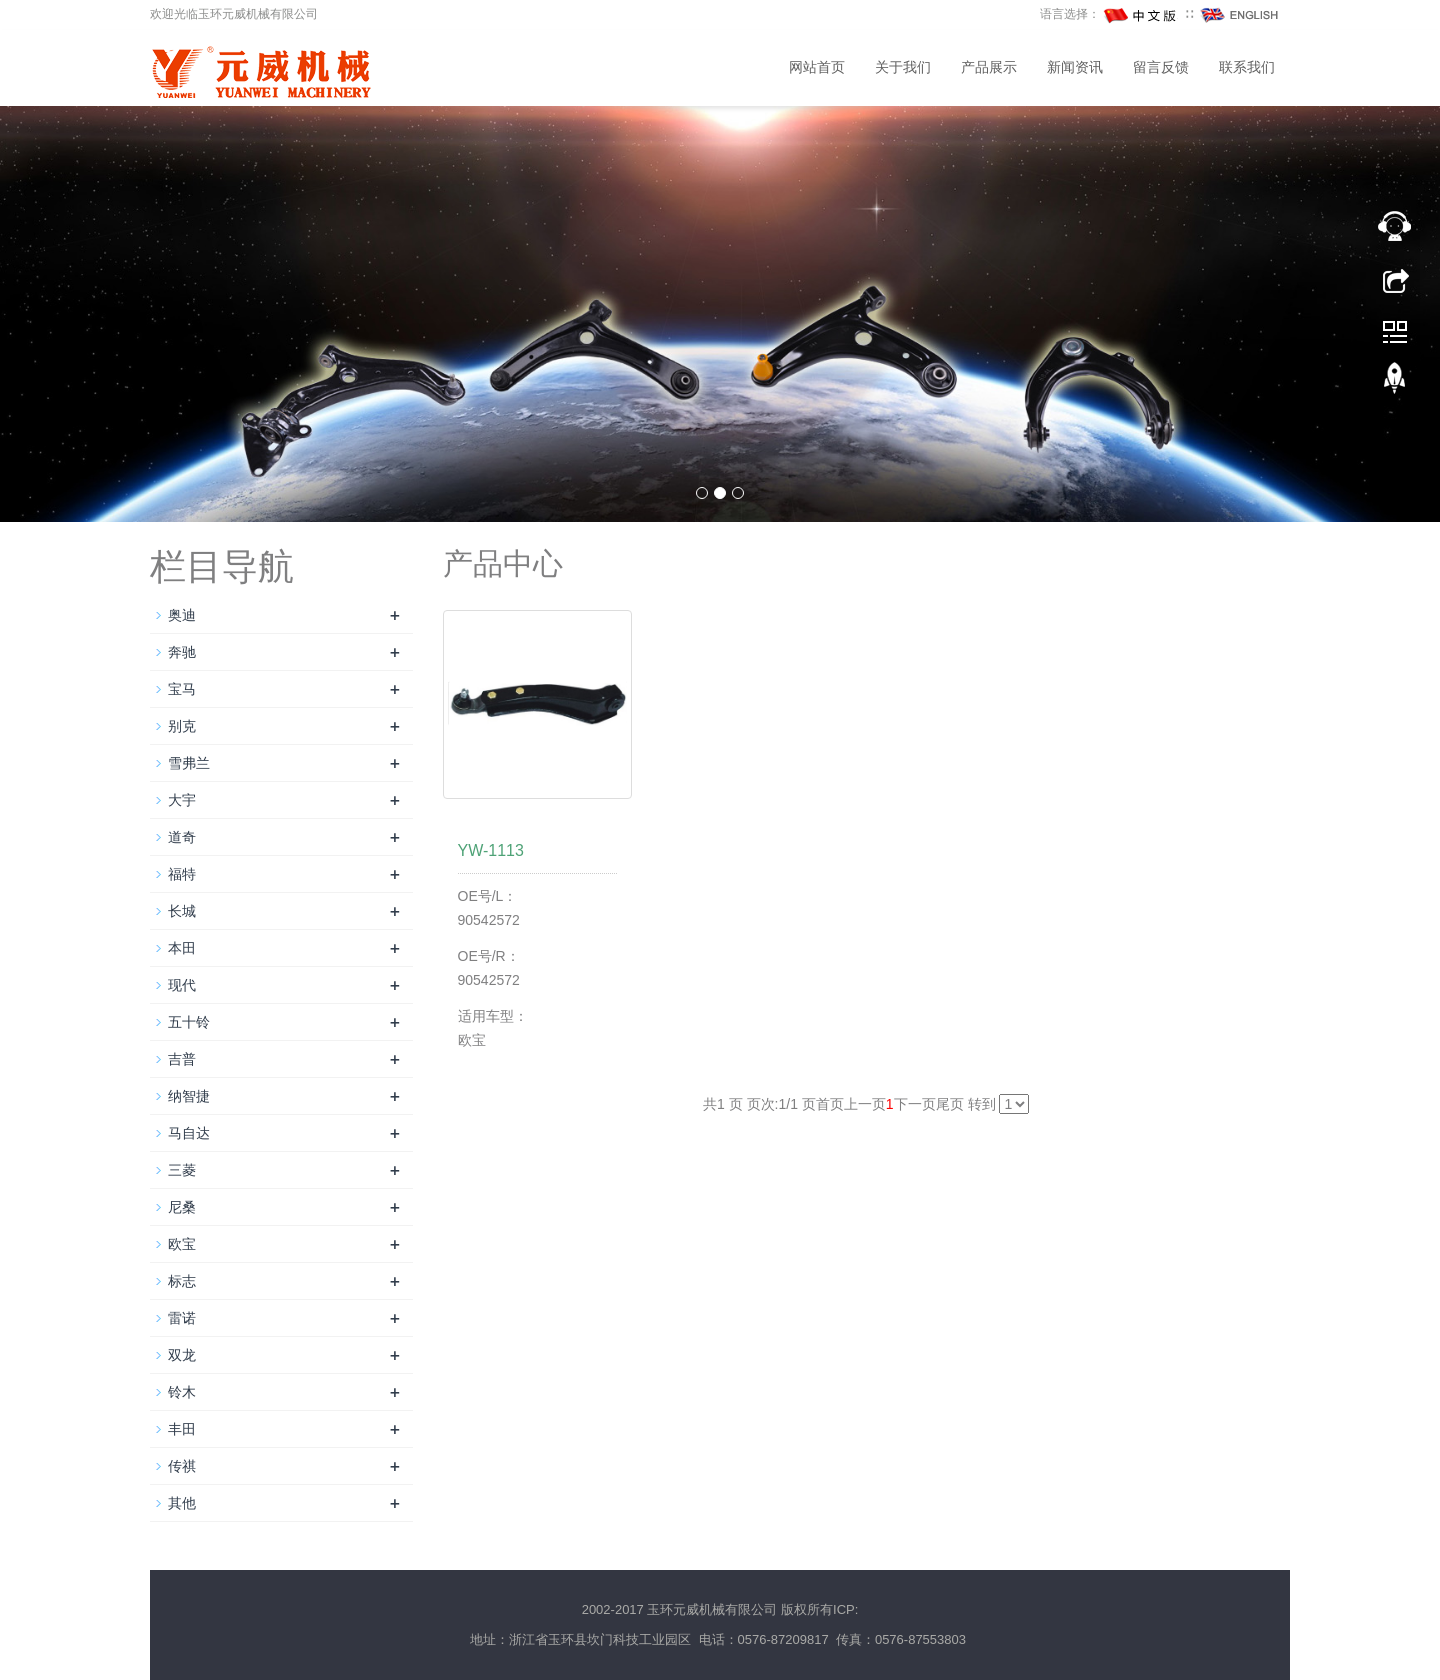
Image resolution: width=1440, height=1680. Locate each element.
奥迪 (182, 615)
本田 (182, 948)
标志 (182, 1281)
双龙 (182, 1355)
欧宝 (182, 1244)
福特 (182, 874)
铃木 (182, 1392)
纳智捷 (189, 1096)
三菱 (182, 1170)
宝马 (182, 689)
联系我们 (1247, 67)
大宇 (182, 800)
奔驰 (182, 652)
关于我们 (903, 67)
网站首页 (817, 67)
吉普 (182, 1059)
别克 (182, 726)
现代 (182, 985)
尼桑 (182, 1207)
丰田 (182, 1429)
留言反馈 (1161, 67)
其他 (182, 1503)
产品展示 (989, 67)
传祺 (182, 1466)
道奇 (182, 837)
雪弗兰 (189, 763)
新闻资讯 (1075, 67)
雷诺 (182, 1318)
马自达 (189, 1133)
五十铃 (189, 1022)
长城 (182, 911)
